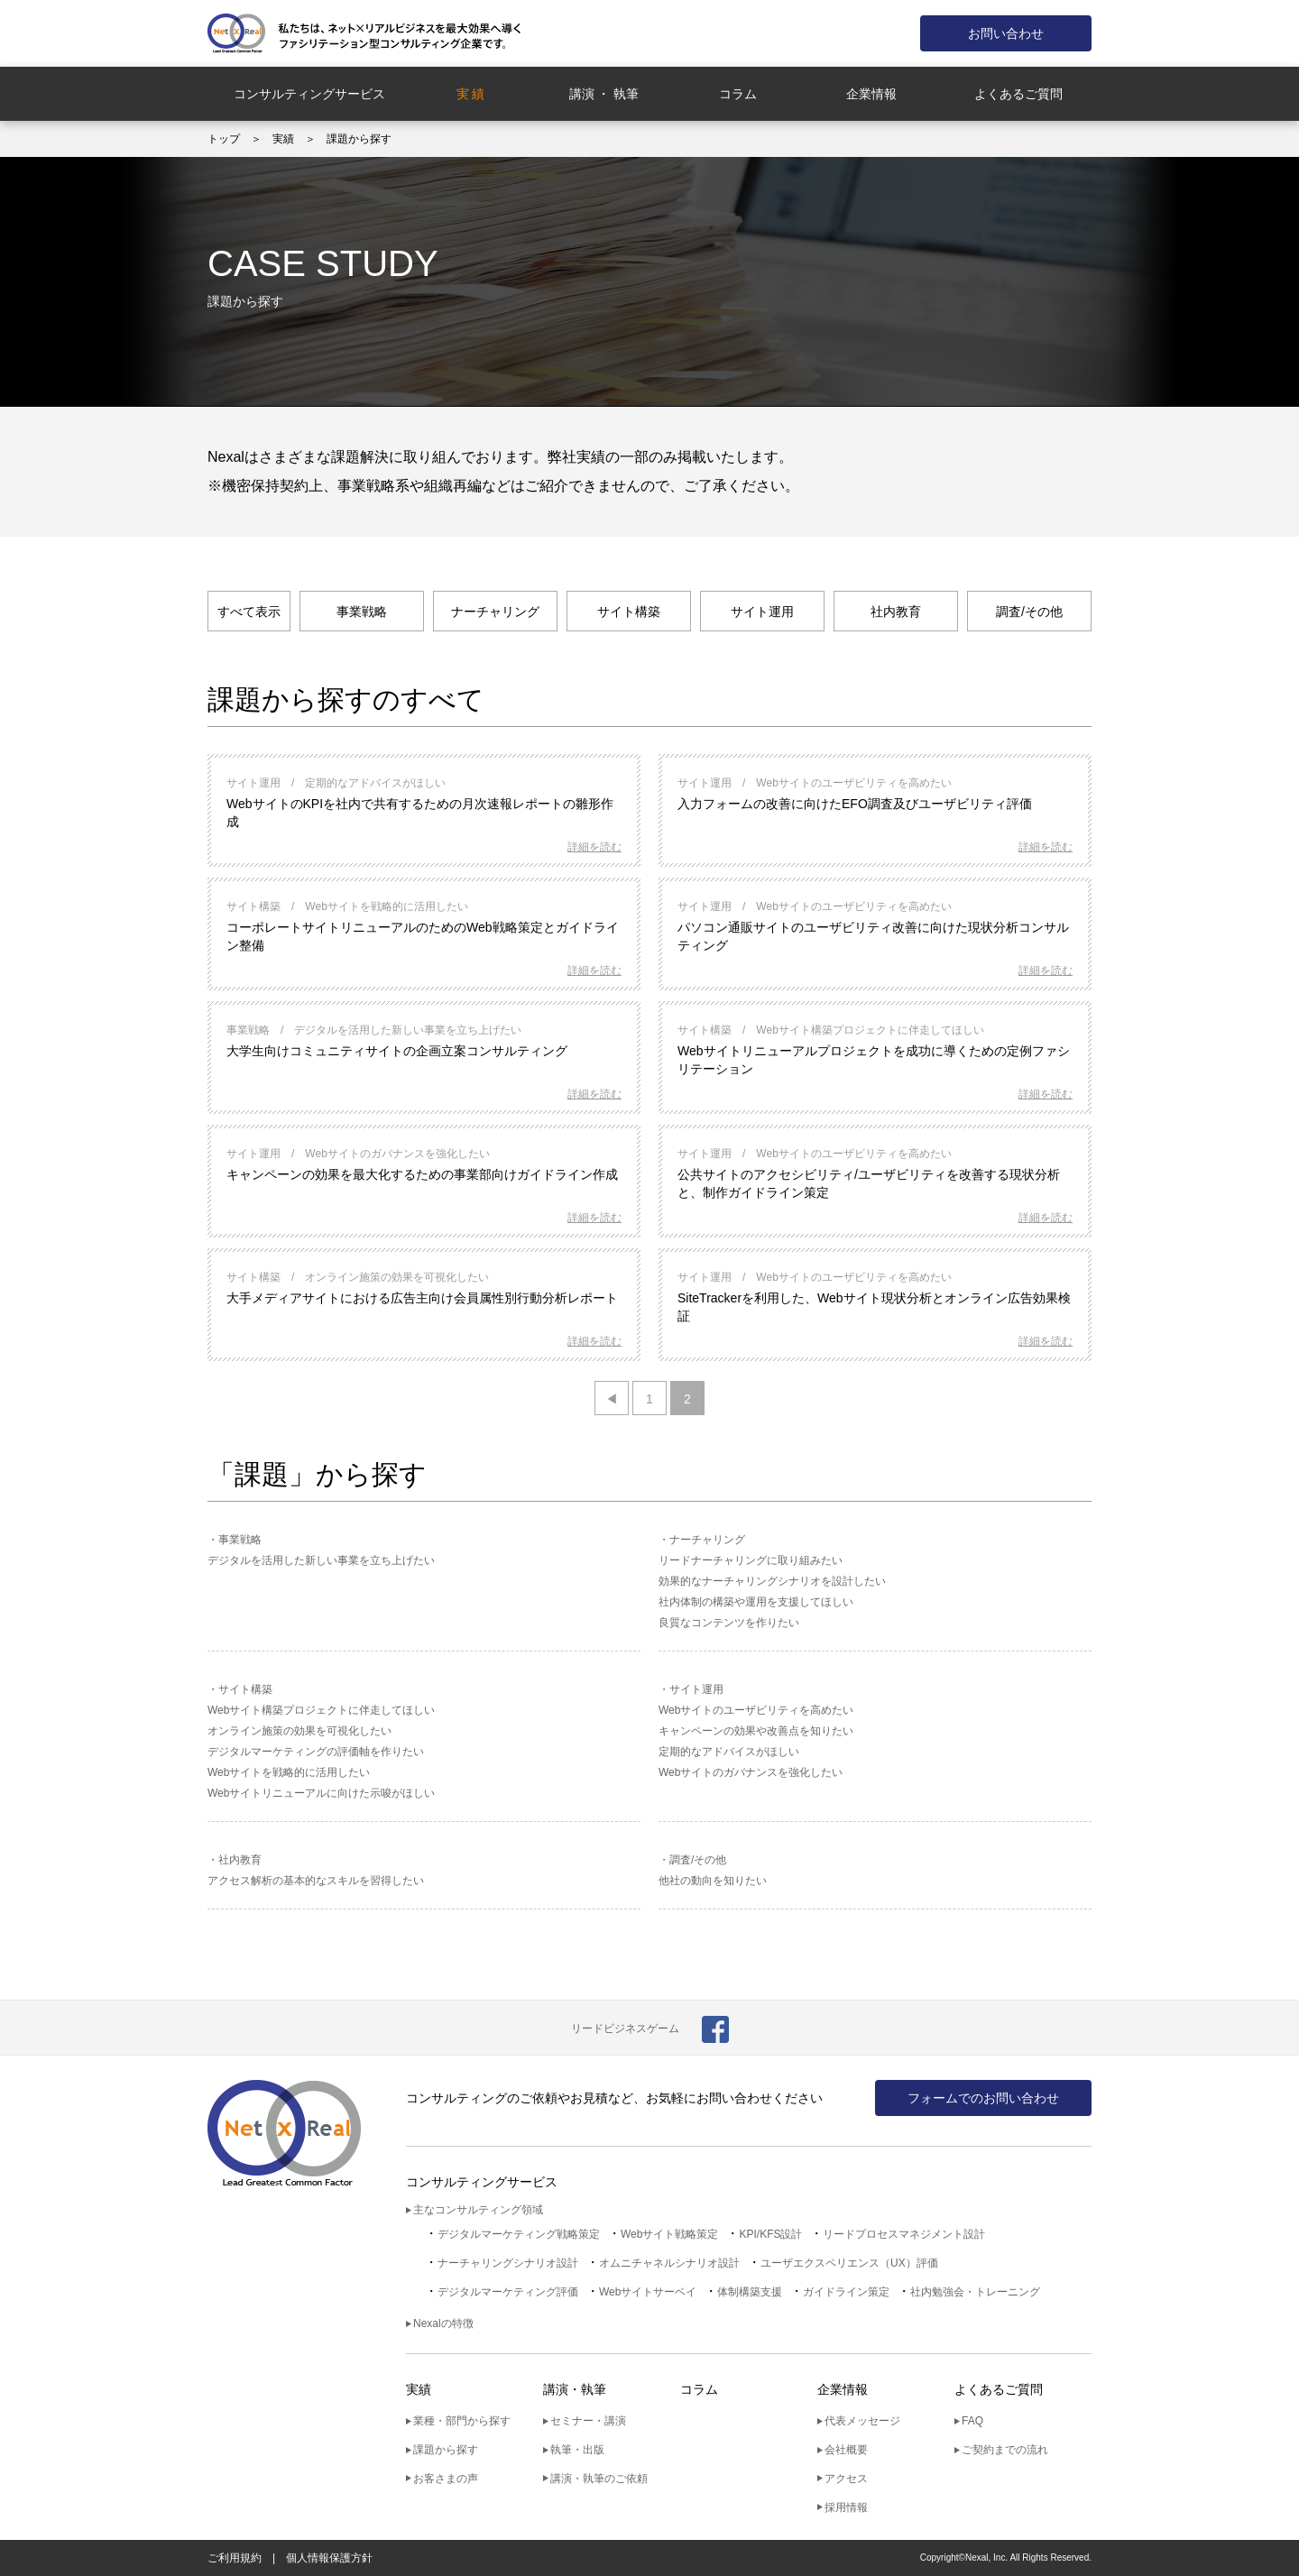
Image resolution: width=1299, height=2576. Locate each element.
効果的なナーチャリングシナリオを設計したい (772, 1581)
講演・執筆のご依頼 (599, 2478)
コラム (738, 94)
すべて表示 (249, 611)
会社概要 (846, 2449)
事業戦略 (361, 611)
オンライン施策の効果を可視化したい (299, 1731)
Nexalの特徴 (443, 2323)
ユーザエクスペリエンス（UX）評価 (849, 2263)
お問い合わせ (1006, 33)
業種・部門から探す (462, 2421)
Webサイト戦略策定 (669, 2234)
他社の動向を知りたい (713, 1880)
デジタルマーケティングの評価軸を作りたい (315, 1751)
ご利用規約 (234, 2558)
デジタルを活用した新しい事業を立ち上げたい (321, 1560)
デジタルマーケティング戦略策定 (519, 2234)
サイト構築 (628, 611)
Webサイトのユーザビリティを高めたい (756, 1710)
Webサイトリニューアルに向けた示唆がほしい (321, 1793)
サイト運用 (762, 611)
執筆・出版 (577, 2449)
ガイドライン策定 (846, 2292)
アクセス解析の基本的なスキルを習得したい (315, 1880)
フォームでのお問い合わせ (983, 2098)
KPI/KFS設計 (770, 2234)
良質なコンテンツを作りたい (729, 1622)
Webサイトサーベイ (647, 2292)
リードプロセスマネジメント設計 (904, 2234)
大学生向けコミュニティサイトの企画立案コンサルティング (396, 1051)
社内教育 (896, 611)
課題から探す (445, 2449)
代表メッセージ (862, 2421)
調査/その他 (1029, 611)
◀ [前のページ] (611, 1399)
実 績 (470, 94)
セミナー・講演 (588, 2421)
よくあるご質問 (1018, 94)
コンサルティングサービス (309, 94)
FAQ (972, 2421)
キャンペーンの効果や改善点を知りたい (756, 1731)
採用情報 (846, 2507)
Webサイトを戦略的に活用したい (288, 1772)
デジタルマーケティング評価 (508, 2292)
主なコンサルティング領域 (478, 2209)
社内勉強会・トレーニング (975, 2292)
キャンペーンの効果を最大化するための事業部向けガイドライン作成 (422, 1174)
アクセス (846, 2478)
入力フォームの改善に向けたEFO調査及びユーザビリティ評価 (854, 803)
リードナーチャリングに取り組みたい (751, 1560)
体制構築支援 (749, 2292)
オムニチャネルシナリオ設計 (669, 2263)
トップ (223, 139)
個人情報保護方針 (329, 2558)
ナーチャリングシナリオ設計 (508, 2263)
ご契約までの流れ (1005, 2449)
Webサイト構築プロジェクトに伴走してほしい (321, 1710)
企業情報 (871, 94)
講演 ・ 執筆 (604, 94)
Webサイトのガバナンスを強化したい (751, 1772)
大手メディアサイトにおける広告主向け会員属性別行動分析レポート (422, 1298)
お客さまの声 (445, 2478)
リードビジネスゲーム (625, 2028)
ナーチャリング (495, 611)
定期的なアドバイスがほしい (729, 1751)
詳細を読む (594, 847)
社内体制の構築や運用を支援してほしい (756, 1602)
